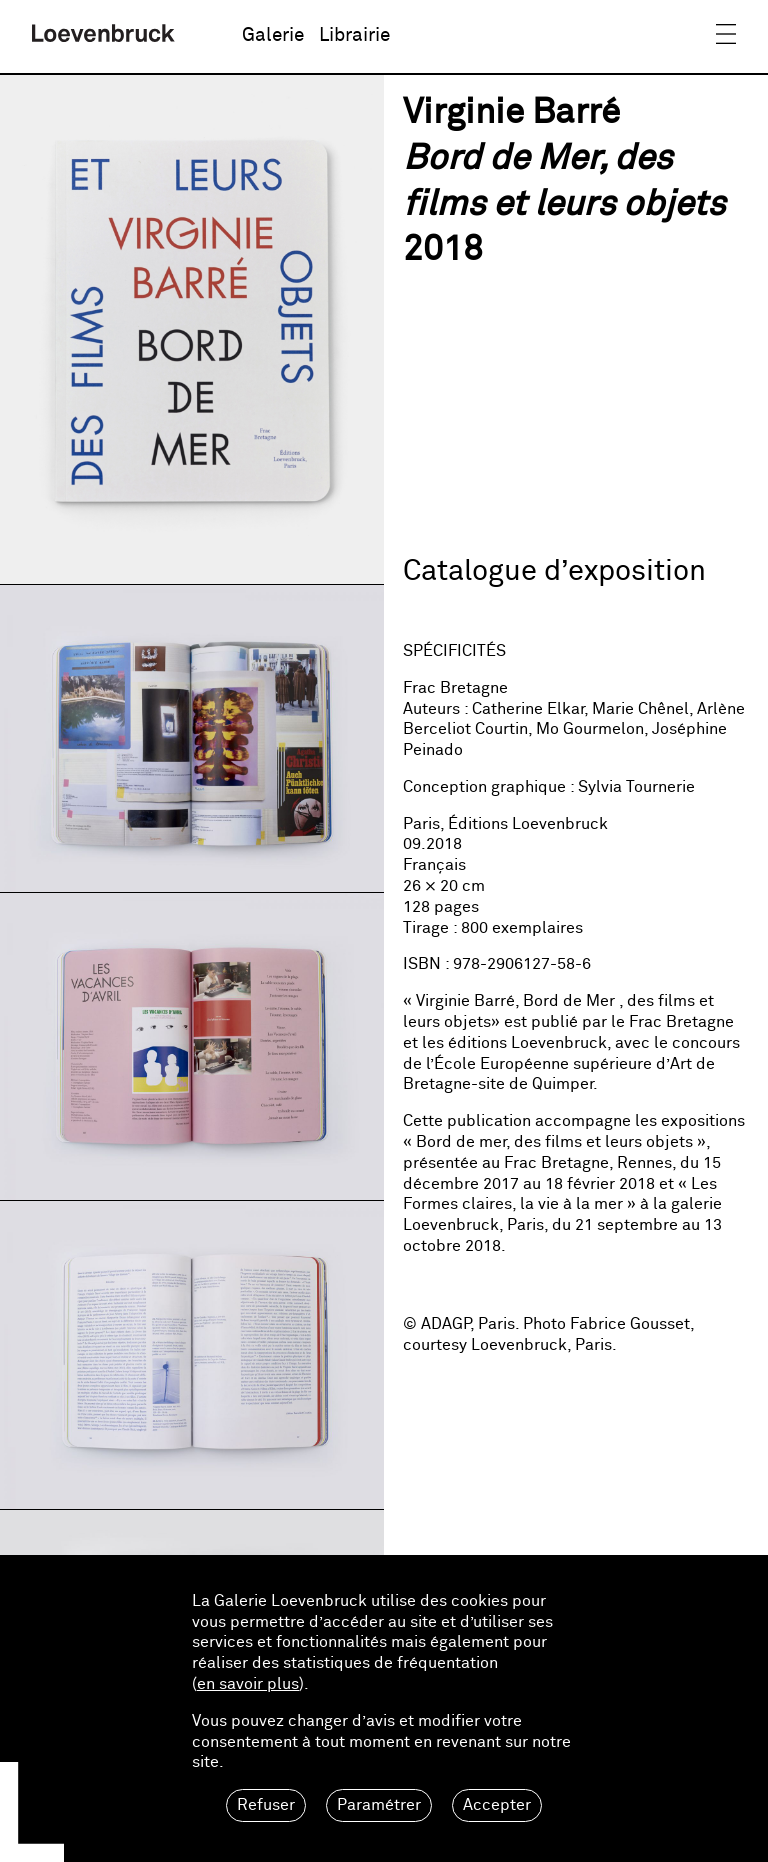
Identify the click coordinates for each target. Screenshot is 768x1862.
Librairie (354, 35)
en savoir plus (248, 1684)
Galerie (273, 35)
